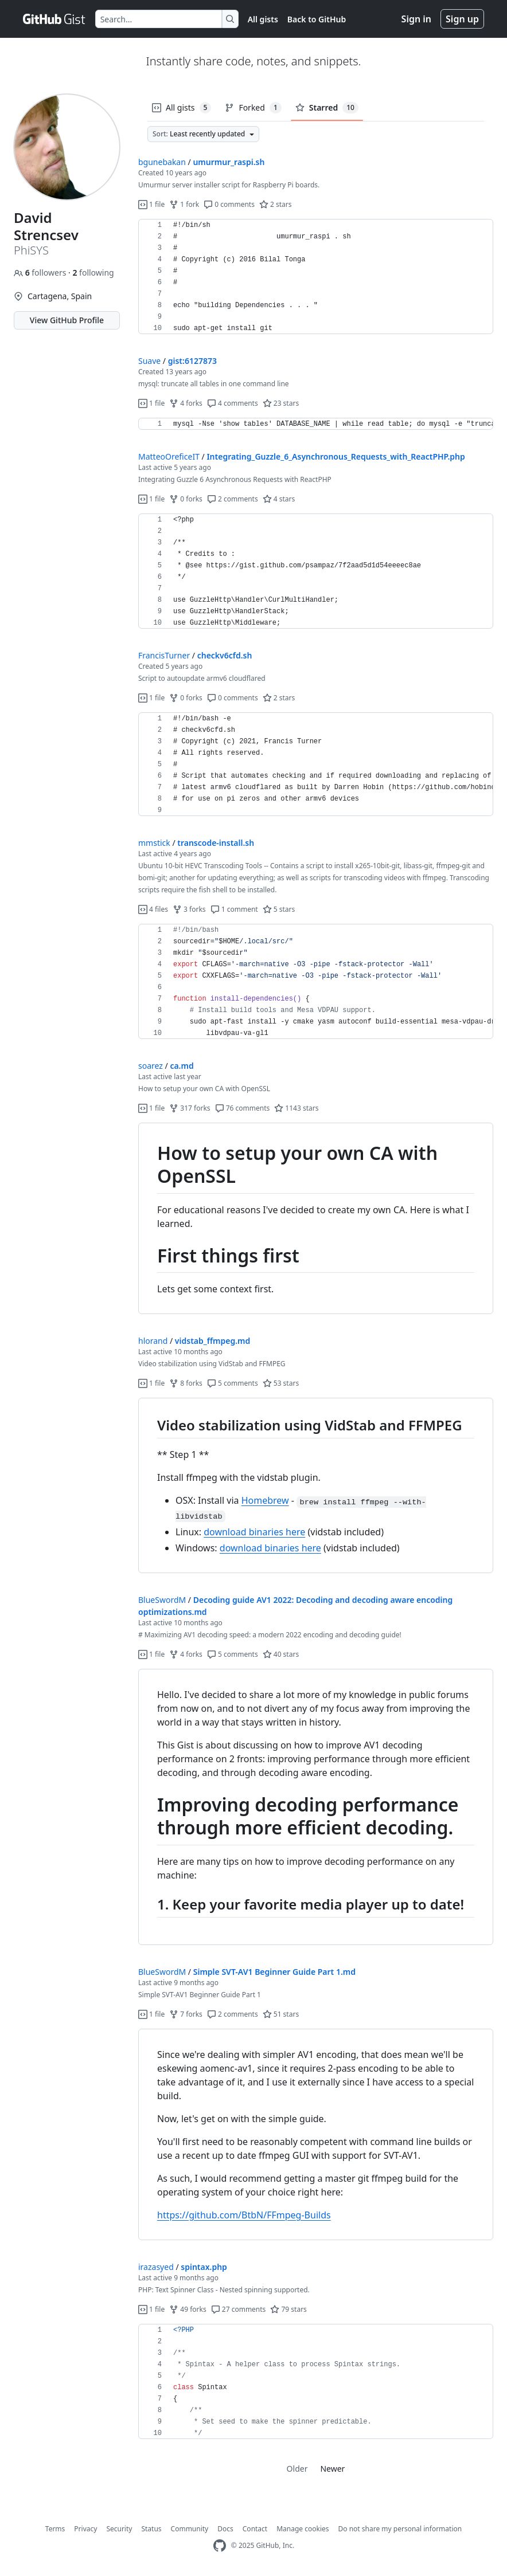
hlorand (152, 1340)
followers (41, 272)
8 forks (185, 1383)
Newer (332, 2468)
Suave (149, 360)
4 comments (232, 403)
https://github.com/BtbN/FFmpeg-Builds (244, 2215)
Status (151, 2529)
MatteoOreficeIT (169, 456)
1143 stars (296, 1108)
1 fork (184, 204)
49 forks (187, 2309)
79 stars (288, 2309)
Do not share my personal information (400, 2529)
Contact (255, 2529)
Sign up (462, 19)
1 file (151, 204)
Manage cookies (302, 2529)
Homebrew (265, 1500)
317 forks (189, 1108)
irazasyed (156, 2266)
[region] (316, 276)
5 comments (232, 1383)
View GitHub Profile (67, 320)
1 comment (234, 909)
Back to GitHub (316, 19)
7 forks (185, 2014)
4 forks (185, 403)
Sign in (416, 19)
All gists (263, 19)
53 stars (281, 1383)
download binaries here (254, 1532)
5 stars (279, 909)
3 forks (189, 909)
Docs (225, 2529)
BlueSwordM (162, 1599)
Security (119, 2529)
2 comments (232, 499)
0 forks (185, 499)
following (93, 272)
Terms (55, 2529)
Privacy (85, 2529)
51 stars (281, 2014)
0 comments (229, 204)
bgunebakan (162, 161)
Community (190, 2529)
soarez (150, 1065)
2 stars (275, 204)
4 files (153, 909)
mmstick (154, 842)
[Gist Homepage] (54, 19)
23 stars (281, 403)
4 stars (279, 499)
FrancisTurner (164, 655)
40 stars (281, 1654)
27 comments (238, 2309)
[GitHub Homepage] (220, 2546)
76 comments (242, 1108)
